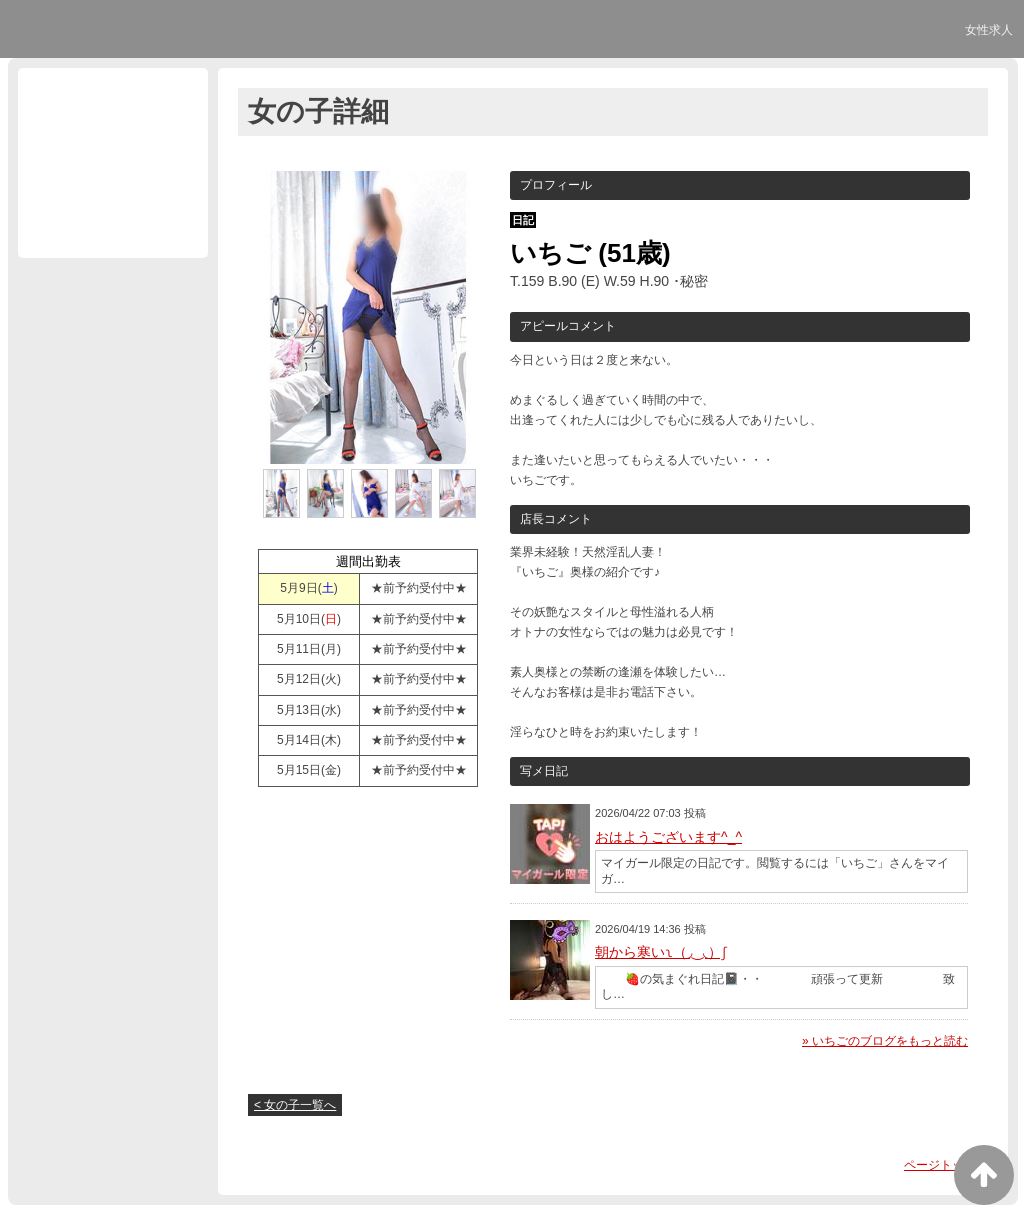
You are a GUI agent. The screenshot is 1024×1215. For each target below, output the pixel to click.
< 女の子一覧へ (295, 1105)
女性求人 (989, 30)
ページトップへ (946, 1165)
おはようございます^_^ (668, 837)
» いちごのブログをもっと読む (885, 1041)
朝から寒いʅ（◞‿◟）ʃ (660, 952)
